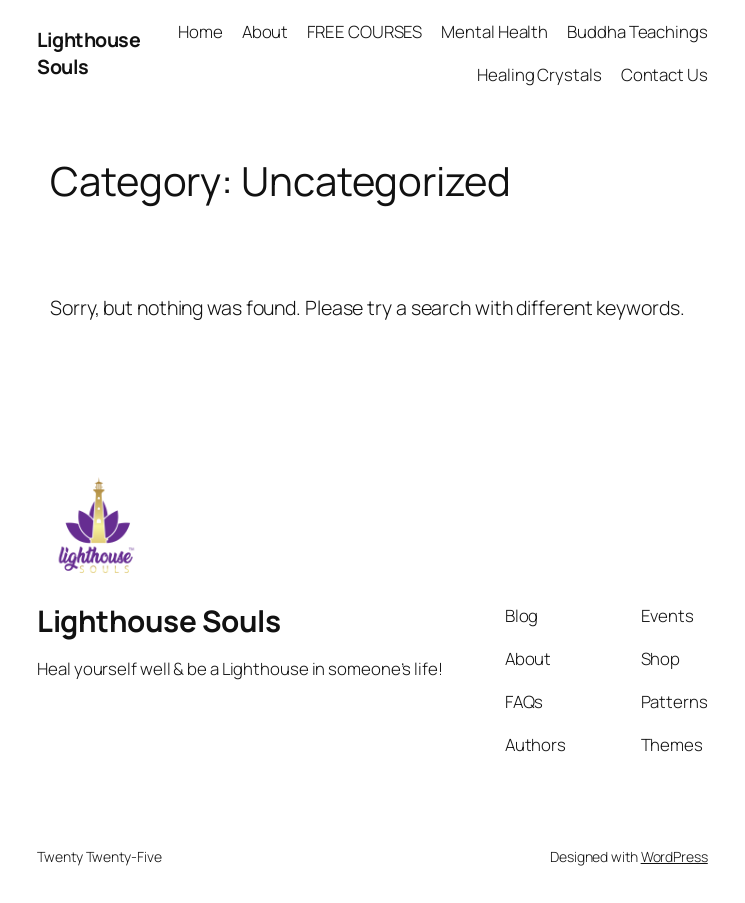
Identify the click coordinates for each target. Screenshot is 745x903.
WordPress (674, 856)
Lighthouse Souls (158, 620)
